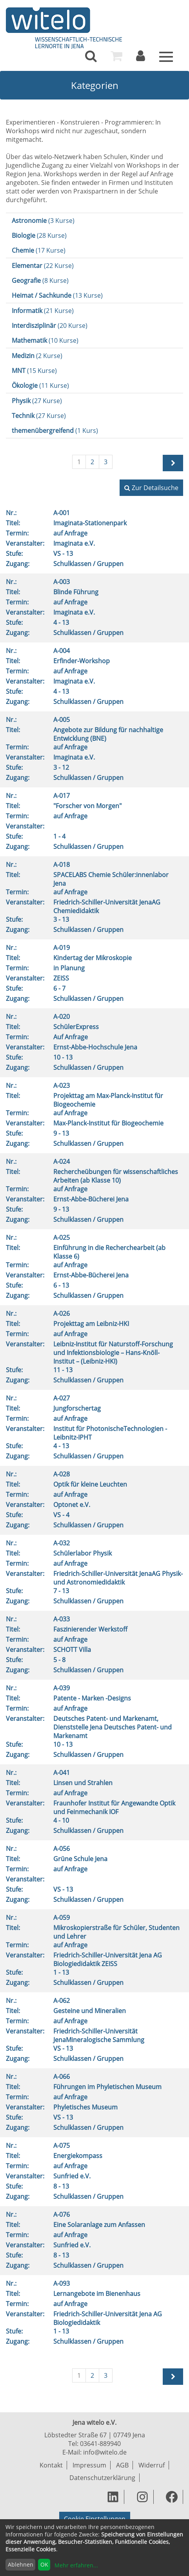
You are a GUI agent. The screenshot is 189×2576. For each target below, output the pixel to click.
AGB (122, 2465)
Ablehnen (20, 2564)
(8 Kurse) (40, 280)
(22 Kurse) (43, 265)
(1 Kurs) (55, 430)
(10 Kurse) (45, 340)
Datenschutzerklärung (102, 2477)
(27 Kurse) (37, 400)
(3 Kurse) (43, 220)
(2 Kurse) (37, 355)
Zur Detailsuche (151, 487)
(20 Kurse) (49, 325)
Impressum (89, 2465)
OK (44, 2564)
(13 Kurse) (57, 295)
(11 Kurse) (40, 385)
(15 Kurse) (34, 370)
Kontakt (51, 2465)
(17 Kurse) (38, 250)
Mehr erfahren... (76, 2565)
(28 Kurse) (39, 235)
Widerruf (151, 2465)
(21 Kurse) (43, 310)
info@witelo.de (105, 2452)
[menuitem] (91, 56)
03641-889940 (100, 2443)
